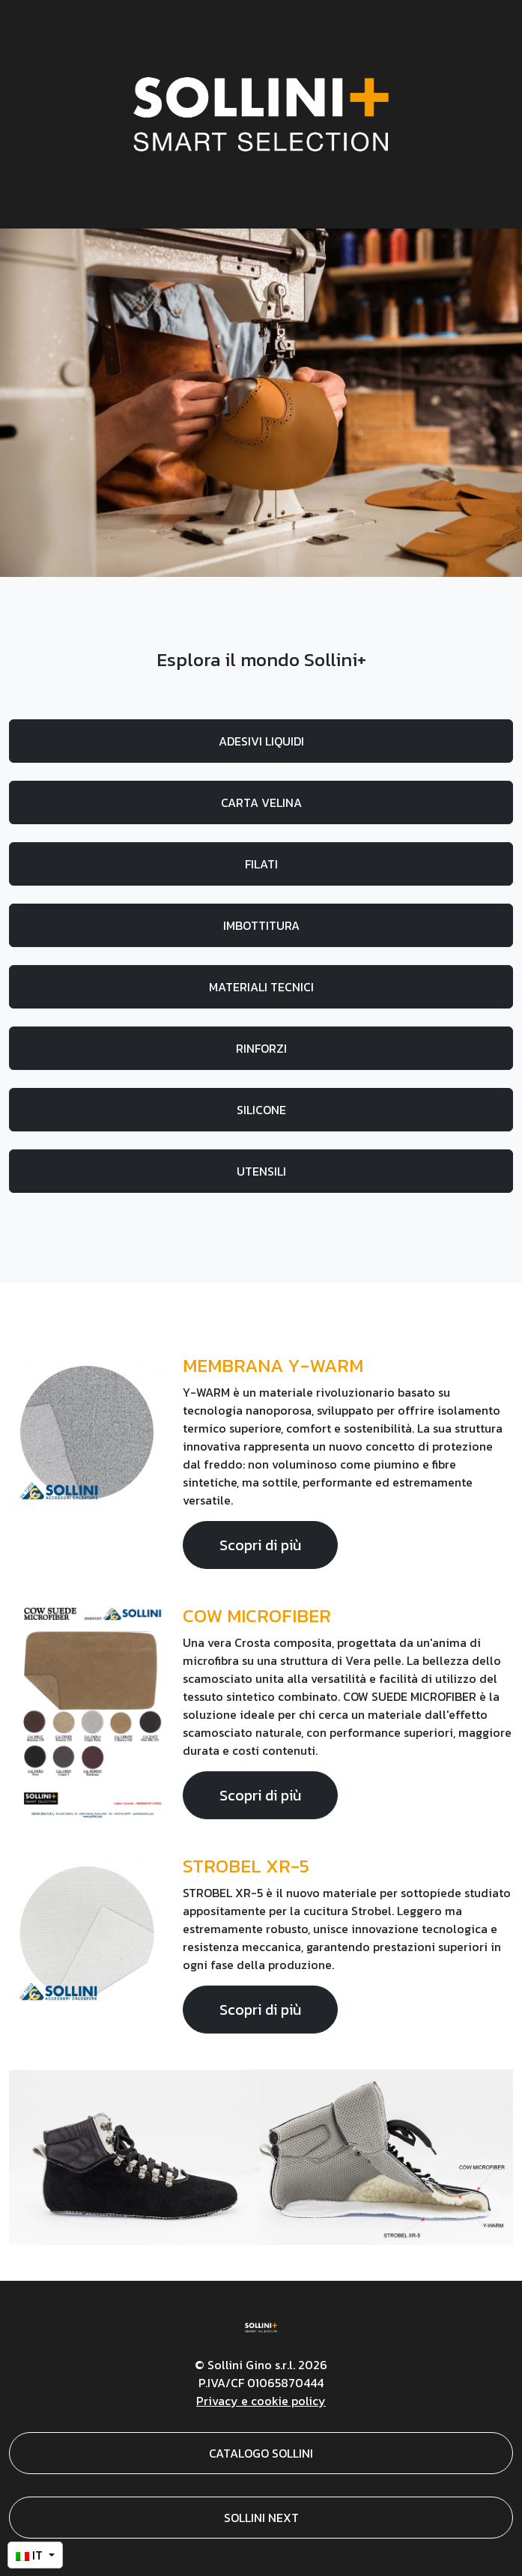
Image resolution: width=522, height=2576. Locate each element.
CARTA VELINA (261, 802)
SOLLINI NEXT (261, 2518)
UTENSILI (261, 1171)
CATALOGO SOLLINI (261, 2453)
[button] (35, 2555)
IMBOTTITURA (261, 925)
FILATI (261, 864)
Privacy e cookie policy (261, 2401)
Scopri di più (260, 1545)
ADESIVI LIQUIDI (261, 741)
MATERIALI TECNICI (261, 987)
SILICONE (261, 1110)
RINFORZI (261, 1048)
